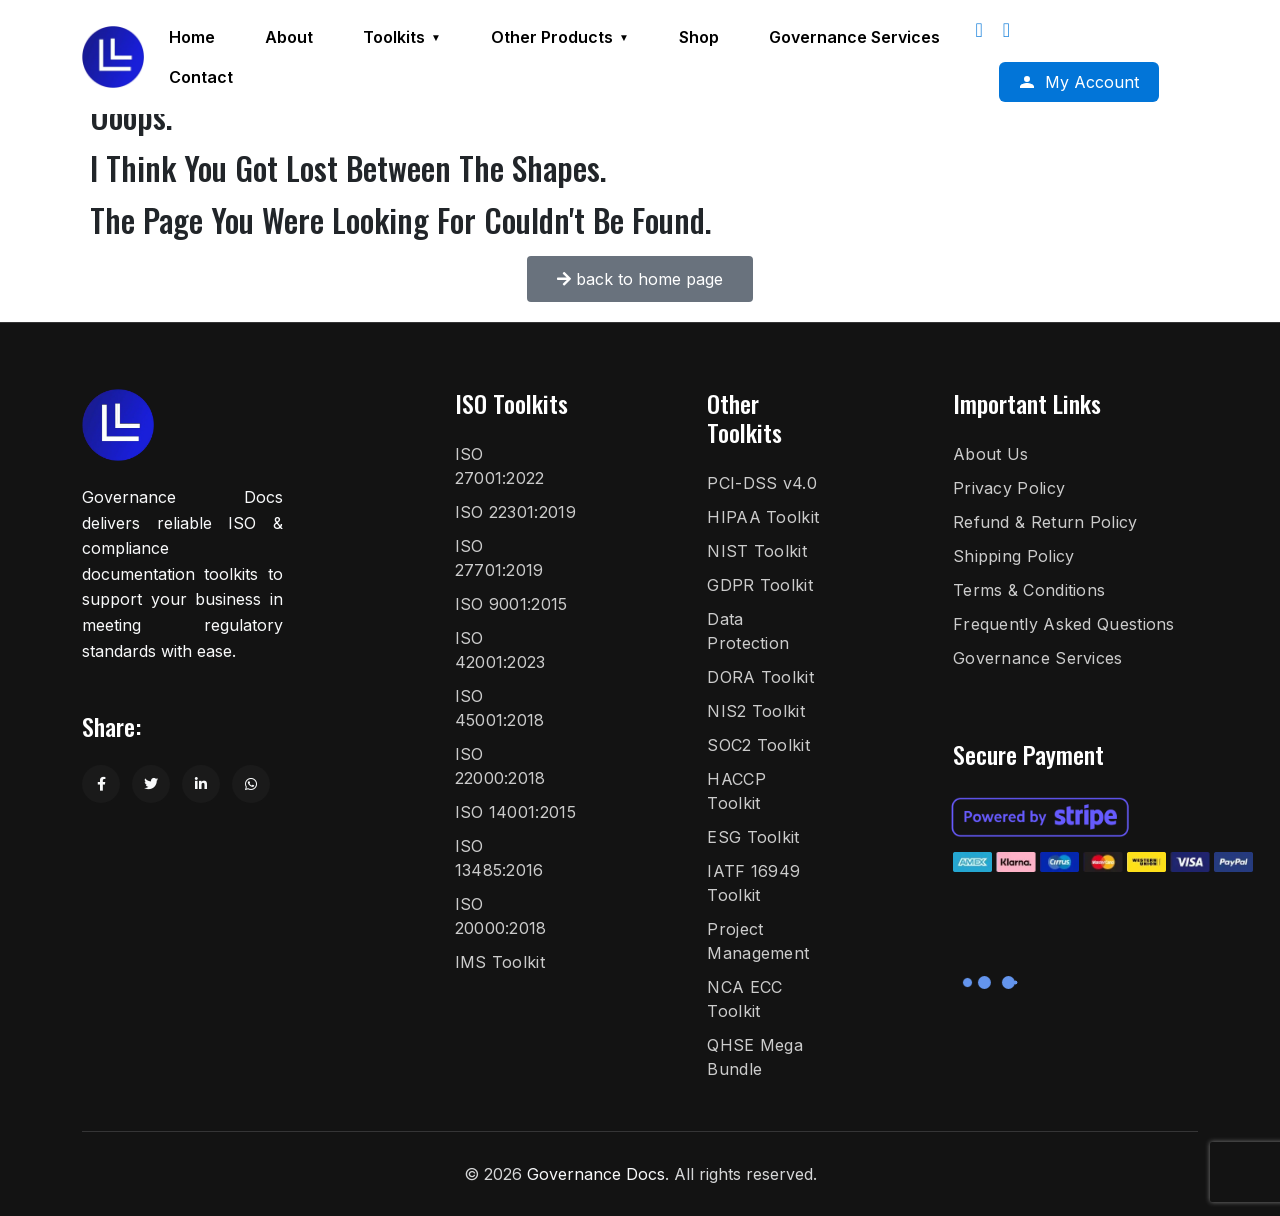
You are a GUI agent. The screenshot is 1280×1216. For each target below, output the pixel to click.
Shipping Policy (1014, 556)
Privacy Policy (1009, 488)
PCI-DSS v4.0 (762, 483)
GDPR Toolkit (760, 585)
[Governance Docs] (113, 57)
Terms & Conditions (1029, 590)
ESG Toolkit (753, 837)
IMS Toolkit (500, 962)
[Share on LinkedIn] (201, 784)
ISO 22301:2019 (515, 512)
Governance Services (1038, 658)
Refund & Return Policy (1045, 522)
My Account (1092, 82)
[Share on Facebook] (101, 784)
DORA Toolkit (760, 677)
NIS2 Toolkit (756, 711)
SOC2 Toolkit (758, 745)
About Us (990, 454)
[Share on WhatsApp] (251, 784)
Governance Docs (596, 1174)
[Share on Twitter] (151, 784)
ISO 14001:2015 (515, 812)
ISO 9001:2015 (511, 604)
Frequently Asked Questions (1064, 624)
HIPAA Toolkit (763, 517)
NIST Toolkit (757, 551)
